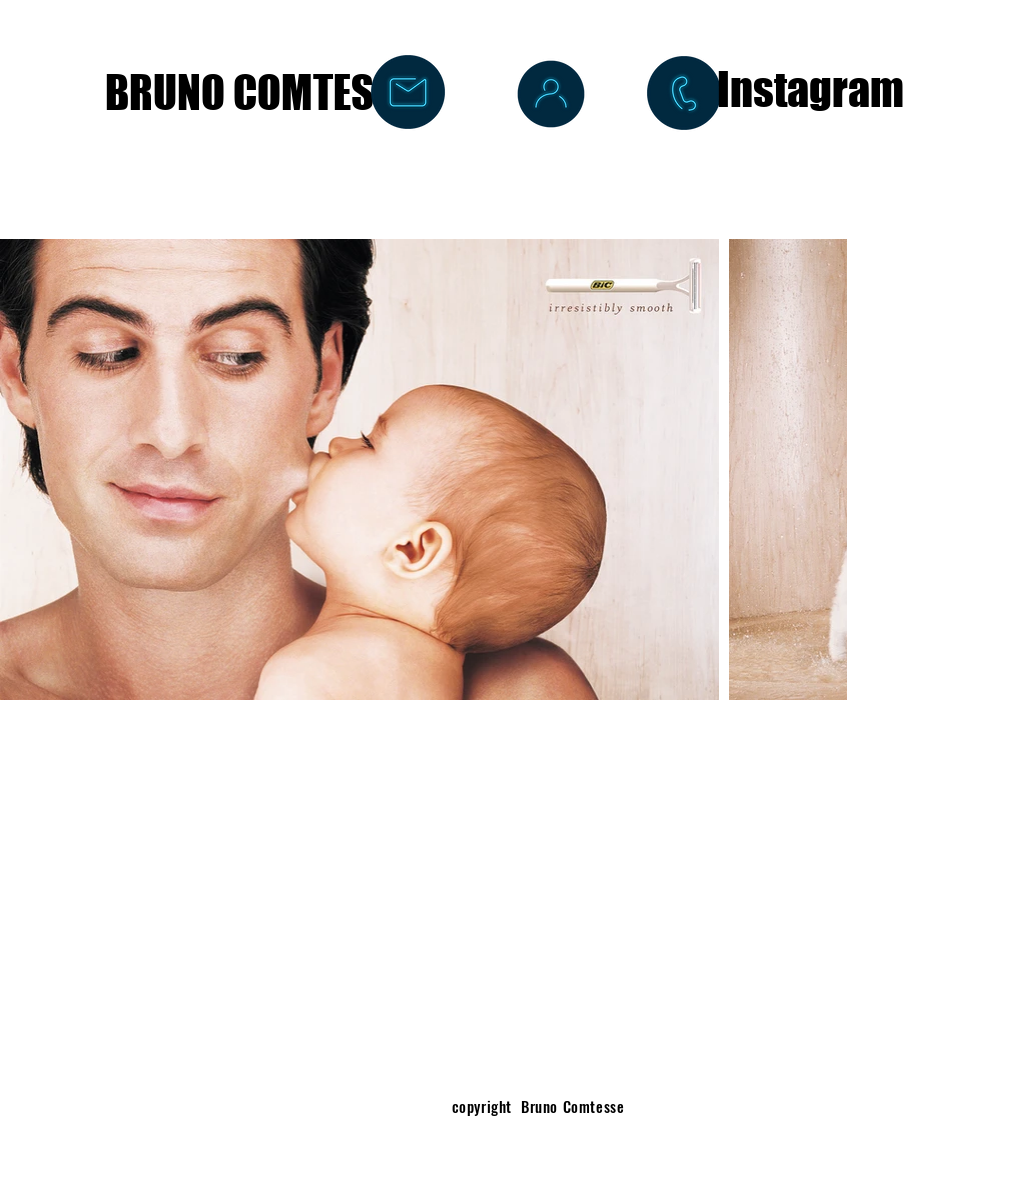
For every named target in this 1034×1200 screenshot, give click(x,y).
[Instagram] (810, 89)
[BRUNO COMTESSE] (260, 92)
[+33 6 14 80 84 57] (684, 93)
